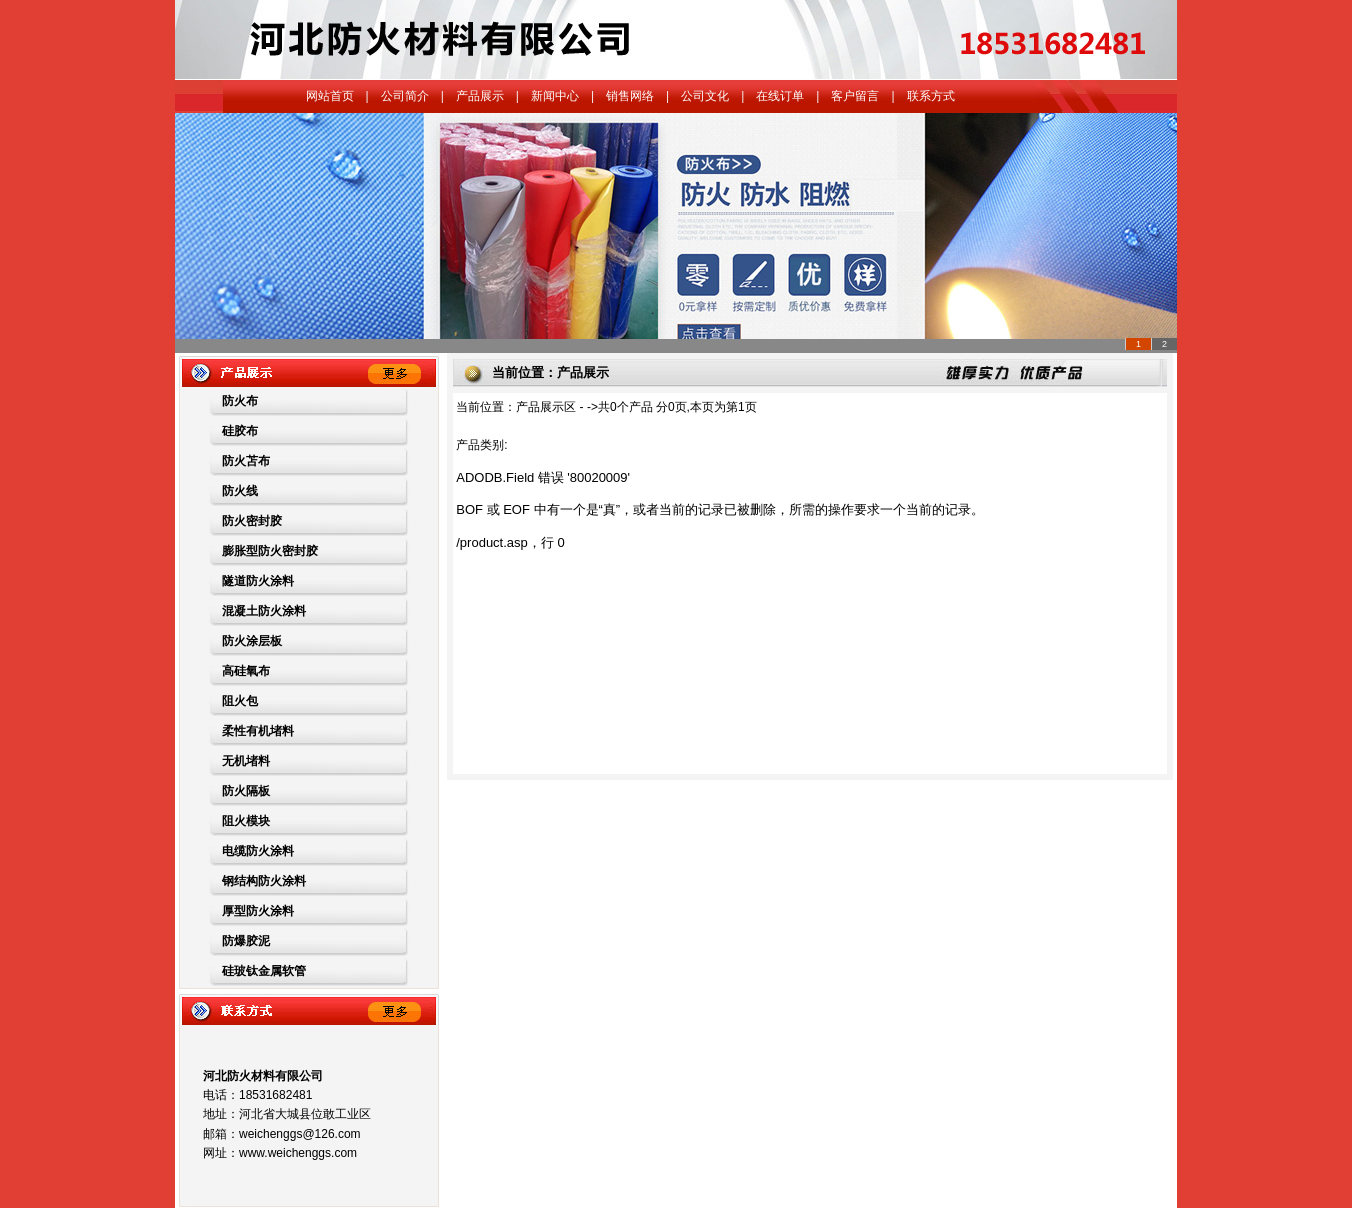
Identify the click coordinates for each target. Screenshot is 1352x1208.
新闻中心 (555, 96)
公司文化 (705, 96)
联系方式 (931, 96)
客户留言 (855, 96)
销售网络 (630, 96)
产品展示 (480, 96)
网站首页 (330, 96)
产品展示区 (546, 407)
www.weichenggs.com (298, 1153)
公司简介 (405, 96)
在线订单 (780, 96)
